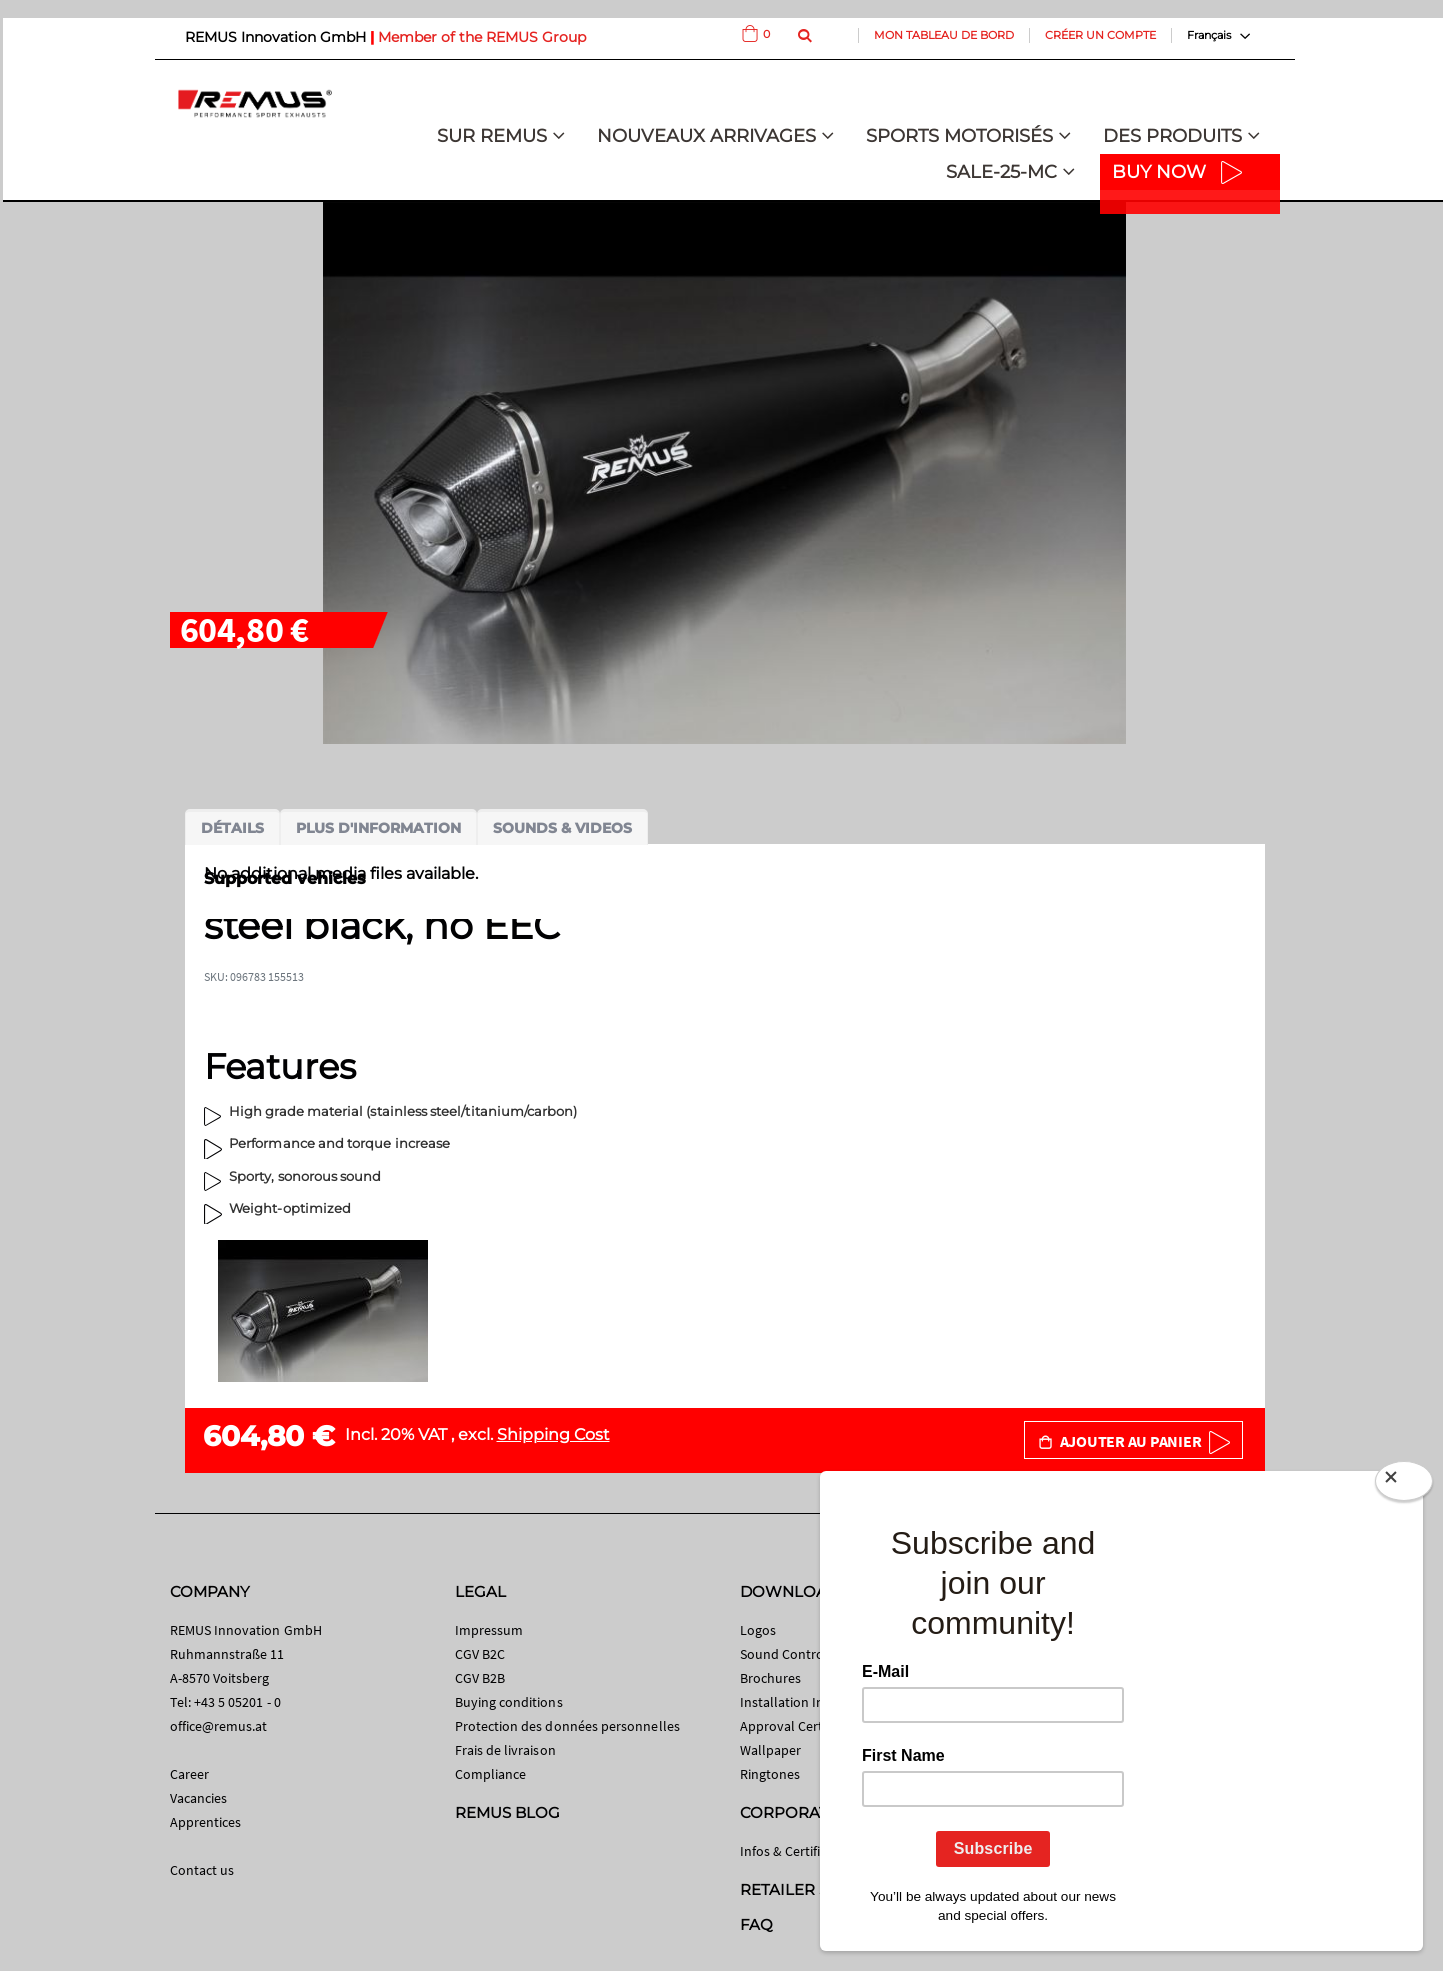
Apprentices (206, 1822)
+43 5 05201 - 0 (237, 1702)
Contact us (202, 1870)
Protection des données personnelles (567, 1726)
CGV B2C (480, 1654)
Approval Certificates (802, 1726)
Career (189, 1774)
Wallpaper (771, 1750)
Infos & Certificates (796, 1851)
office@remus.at (219, 1726)
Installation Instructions (813, 1702)
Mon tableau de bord (944, 35)
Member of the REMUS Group (482, 37)
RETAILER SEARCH (812, 1889)
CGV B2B (480, 1678)
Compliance (491, 1774)
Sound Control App (798, 1654)
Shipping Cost (553, 1434)
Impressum (489, 1630)
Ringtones (770, 1774)
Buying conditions (509, 1702)
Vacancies (199, 1798)
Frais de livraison (505, 1750)
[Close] (1404, 1485)
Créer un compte (1100, 35)
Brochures (771, 1678)
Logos (758, 1630)
